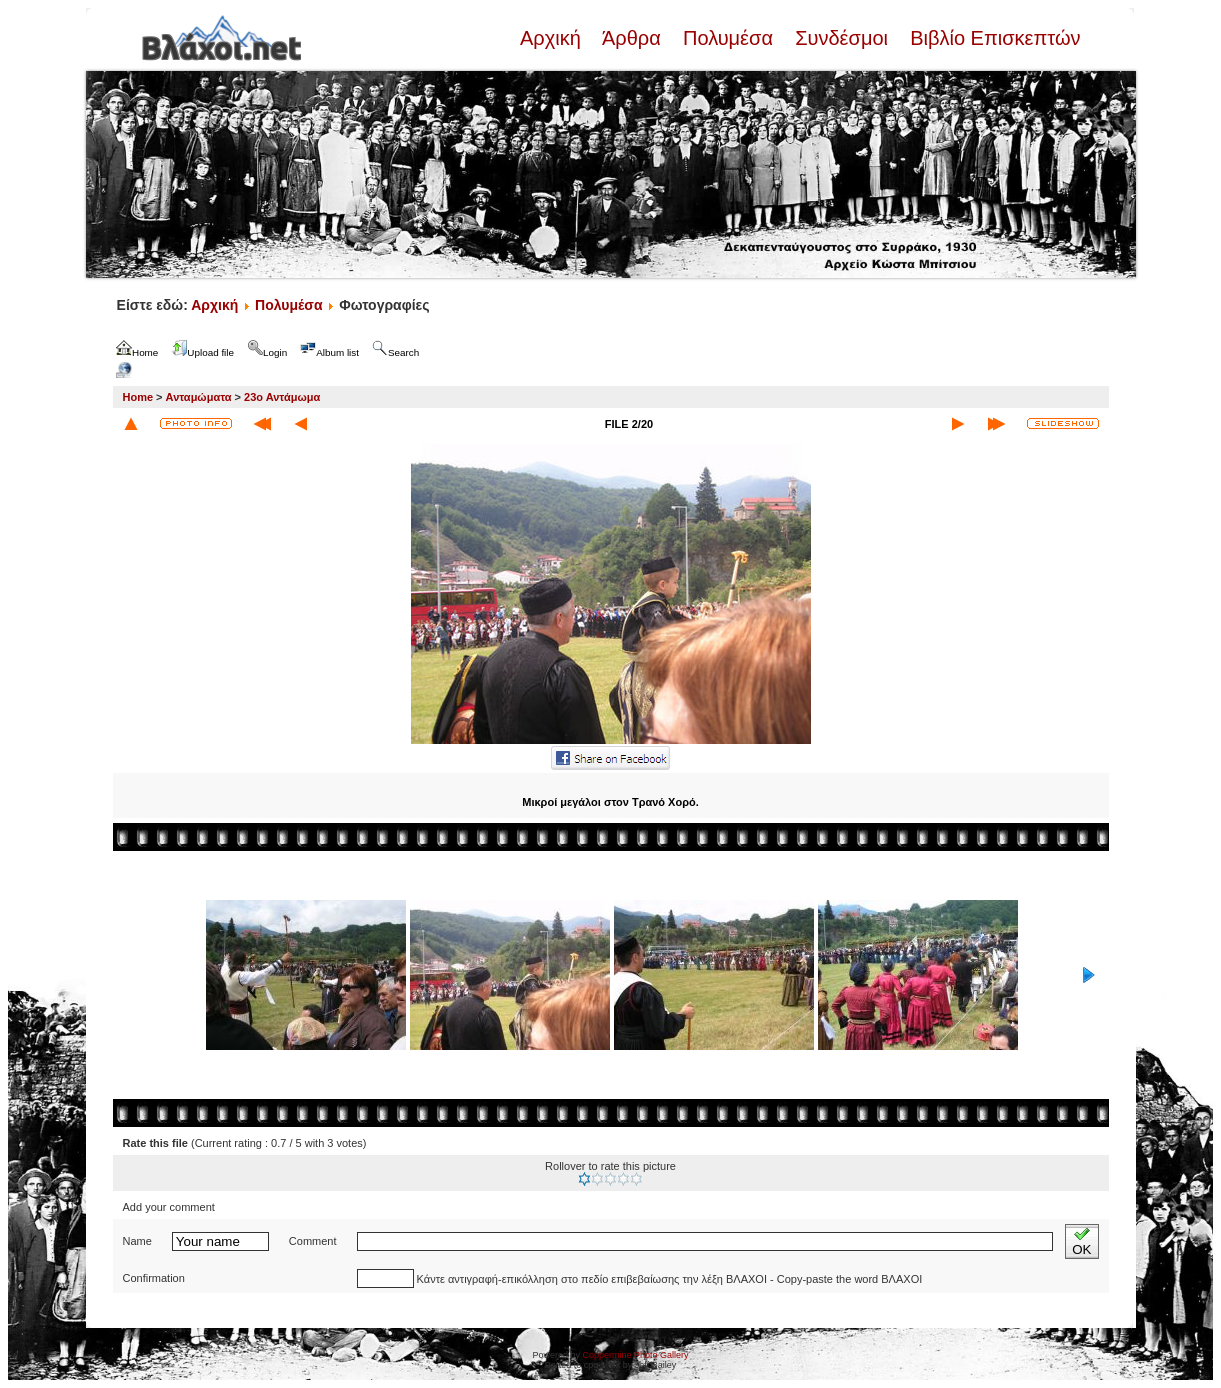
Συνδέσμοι (842, 38)
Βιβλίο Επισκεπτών (993, 38)
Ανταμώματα (199, 397)
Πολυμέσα (727, 38)
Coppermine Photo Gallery (635, 1355)
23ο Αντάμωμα (282, 397)
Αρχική (553, 38)
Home (138, 397)
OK (1081, 1241)
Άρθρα (631, 38)
